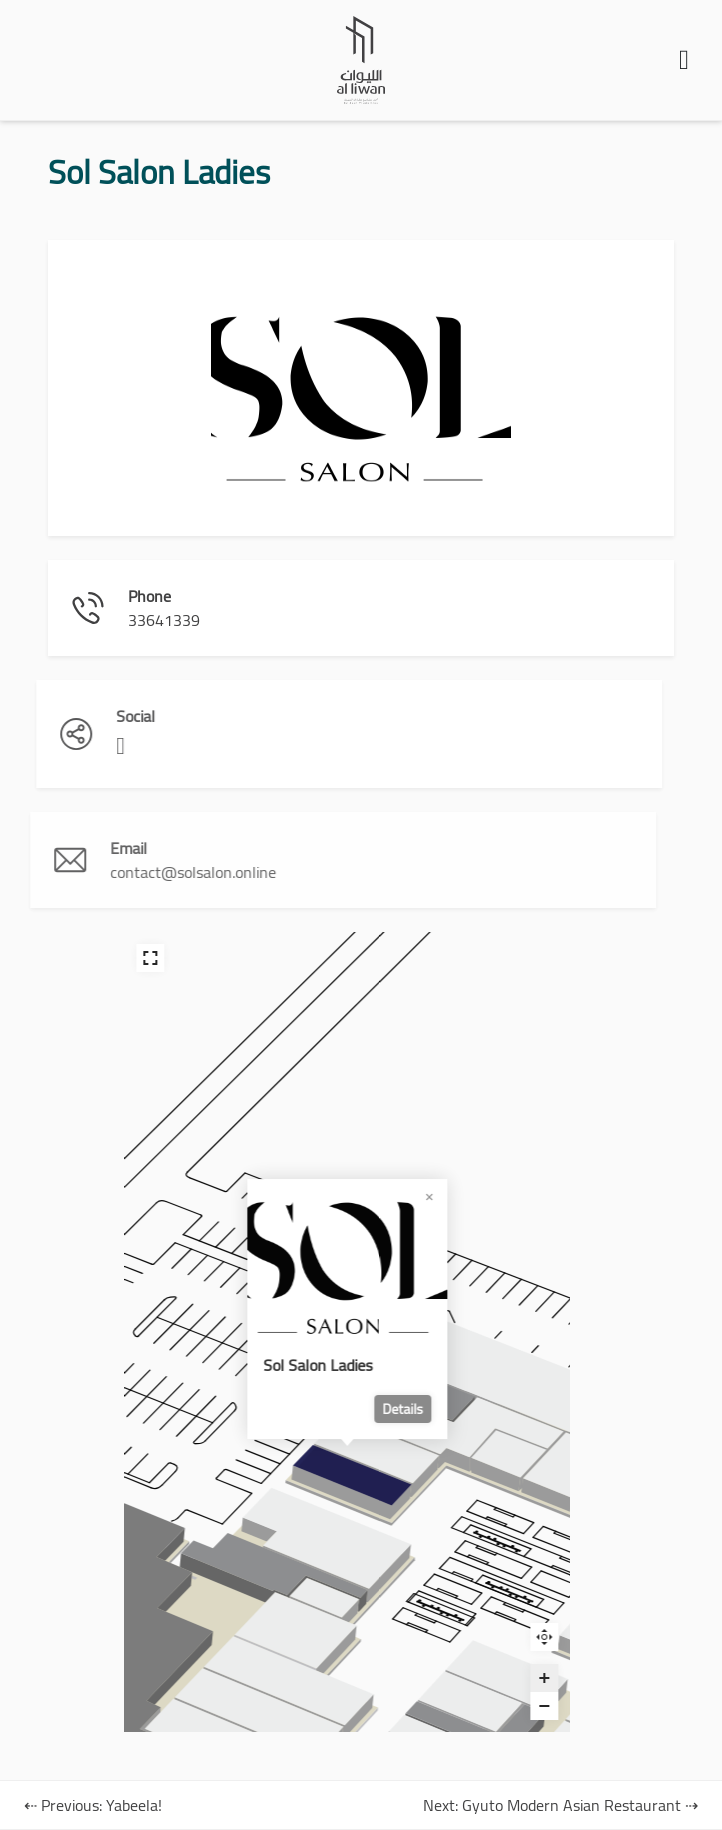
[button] (684, 59)
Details (326, 1409)
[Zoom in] (468, 1678)
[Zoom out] (468, 1706)
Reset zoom (468, 1637)
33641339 (156, 620)
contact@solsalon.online (121, 872)
